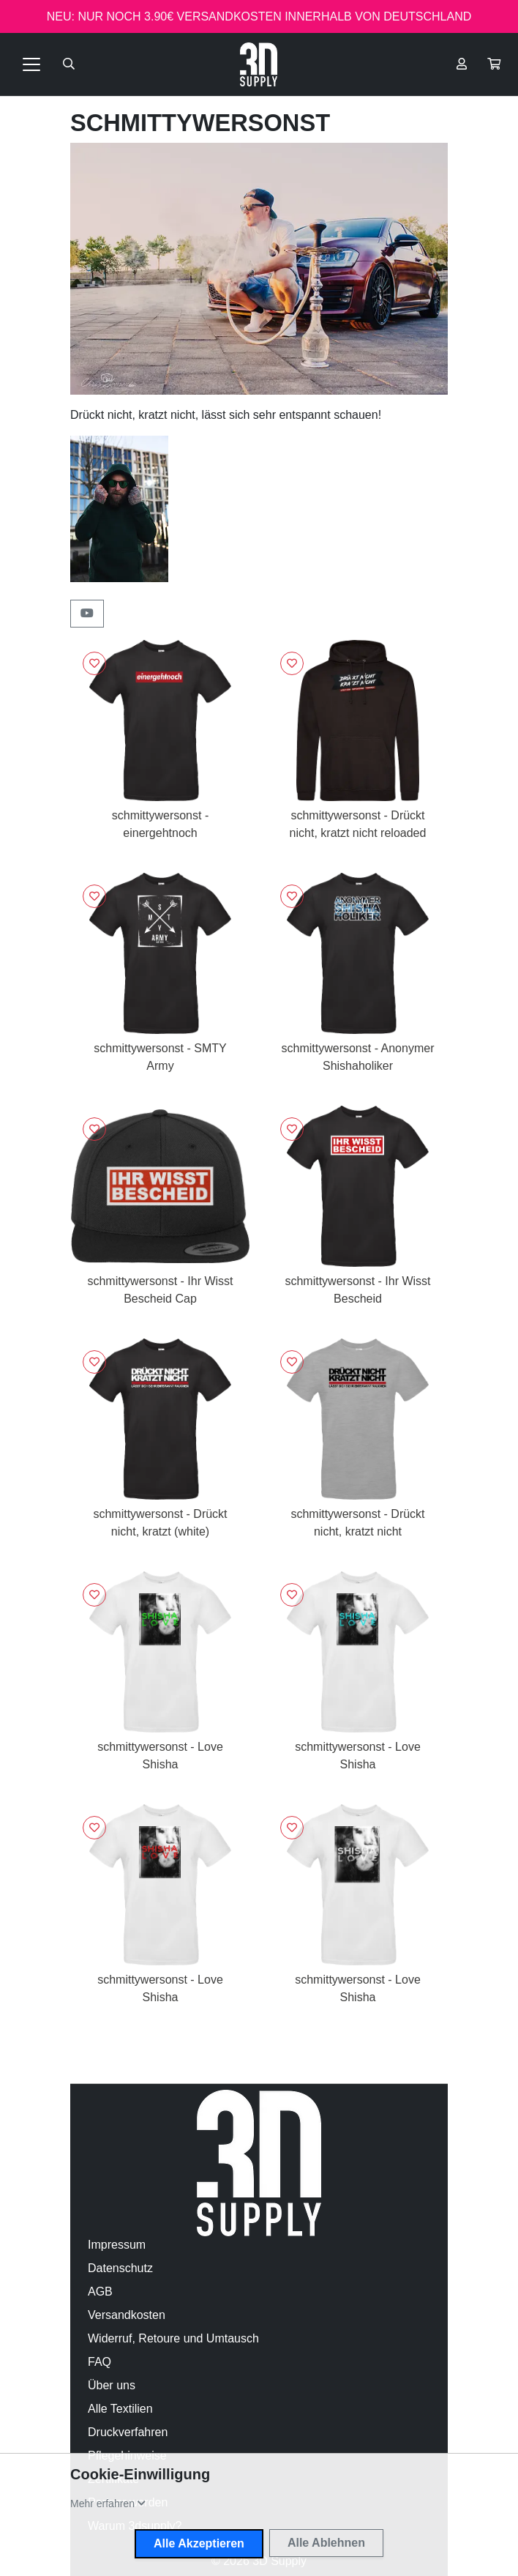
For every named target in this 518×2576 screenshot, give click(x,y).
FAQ (99, 2362)
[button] (493, 64)
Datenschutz (120, 2268)
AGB (100, 2291)
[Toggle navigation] (31, 64)
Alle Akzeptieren (199, 2543)
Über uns (111, 2385)
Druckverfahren (128, 2432)
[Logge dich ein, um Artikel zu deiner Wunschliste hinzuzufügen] (94, 663)
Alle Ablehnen (326, 2542)
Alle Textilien (120, 2408)
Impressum (117, 2244)
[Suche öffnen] (68, 64)
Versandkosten (126, 2315)
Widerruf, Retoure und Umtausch (173, 2338)
